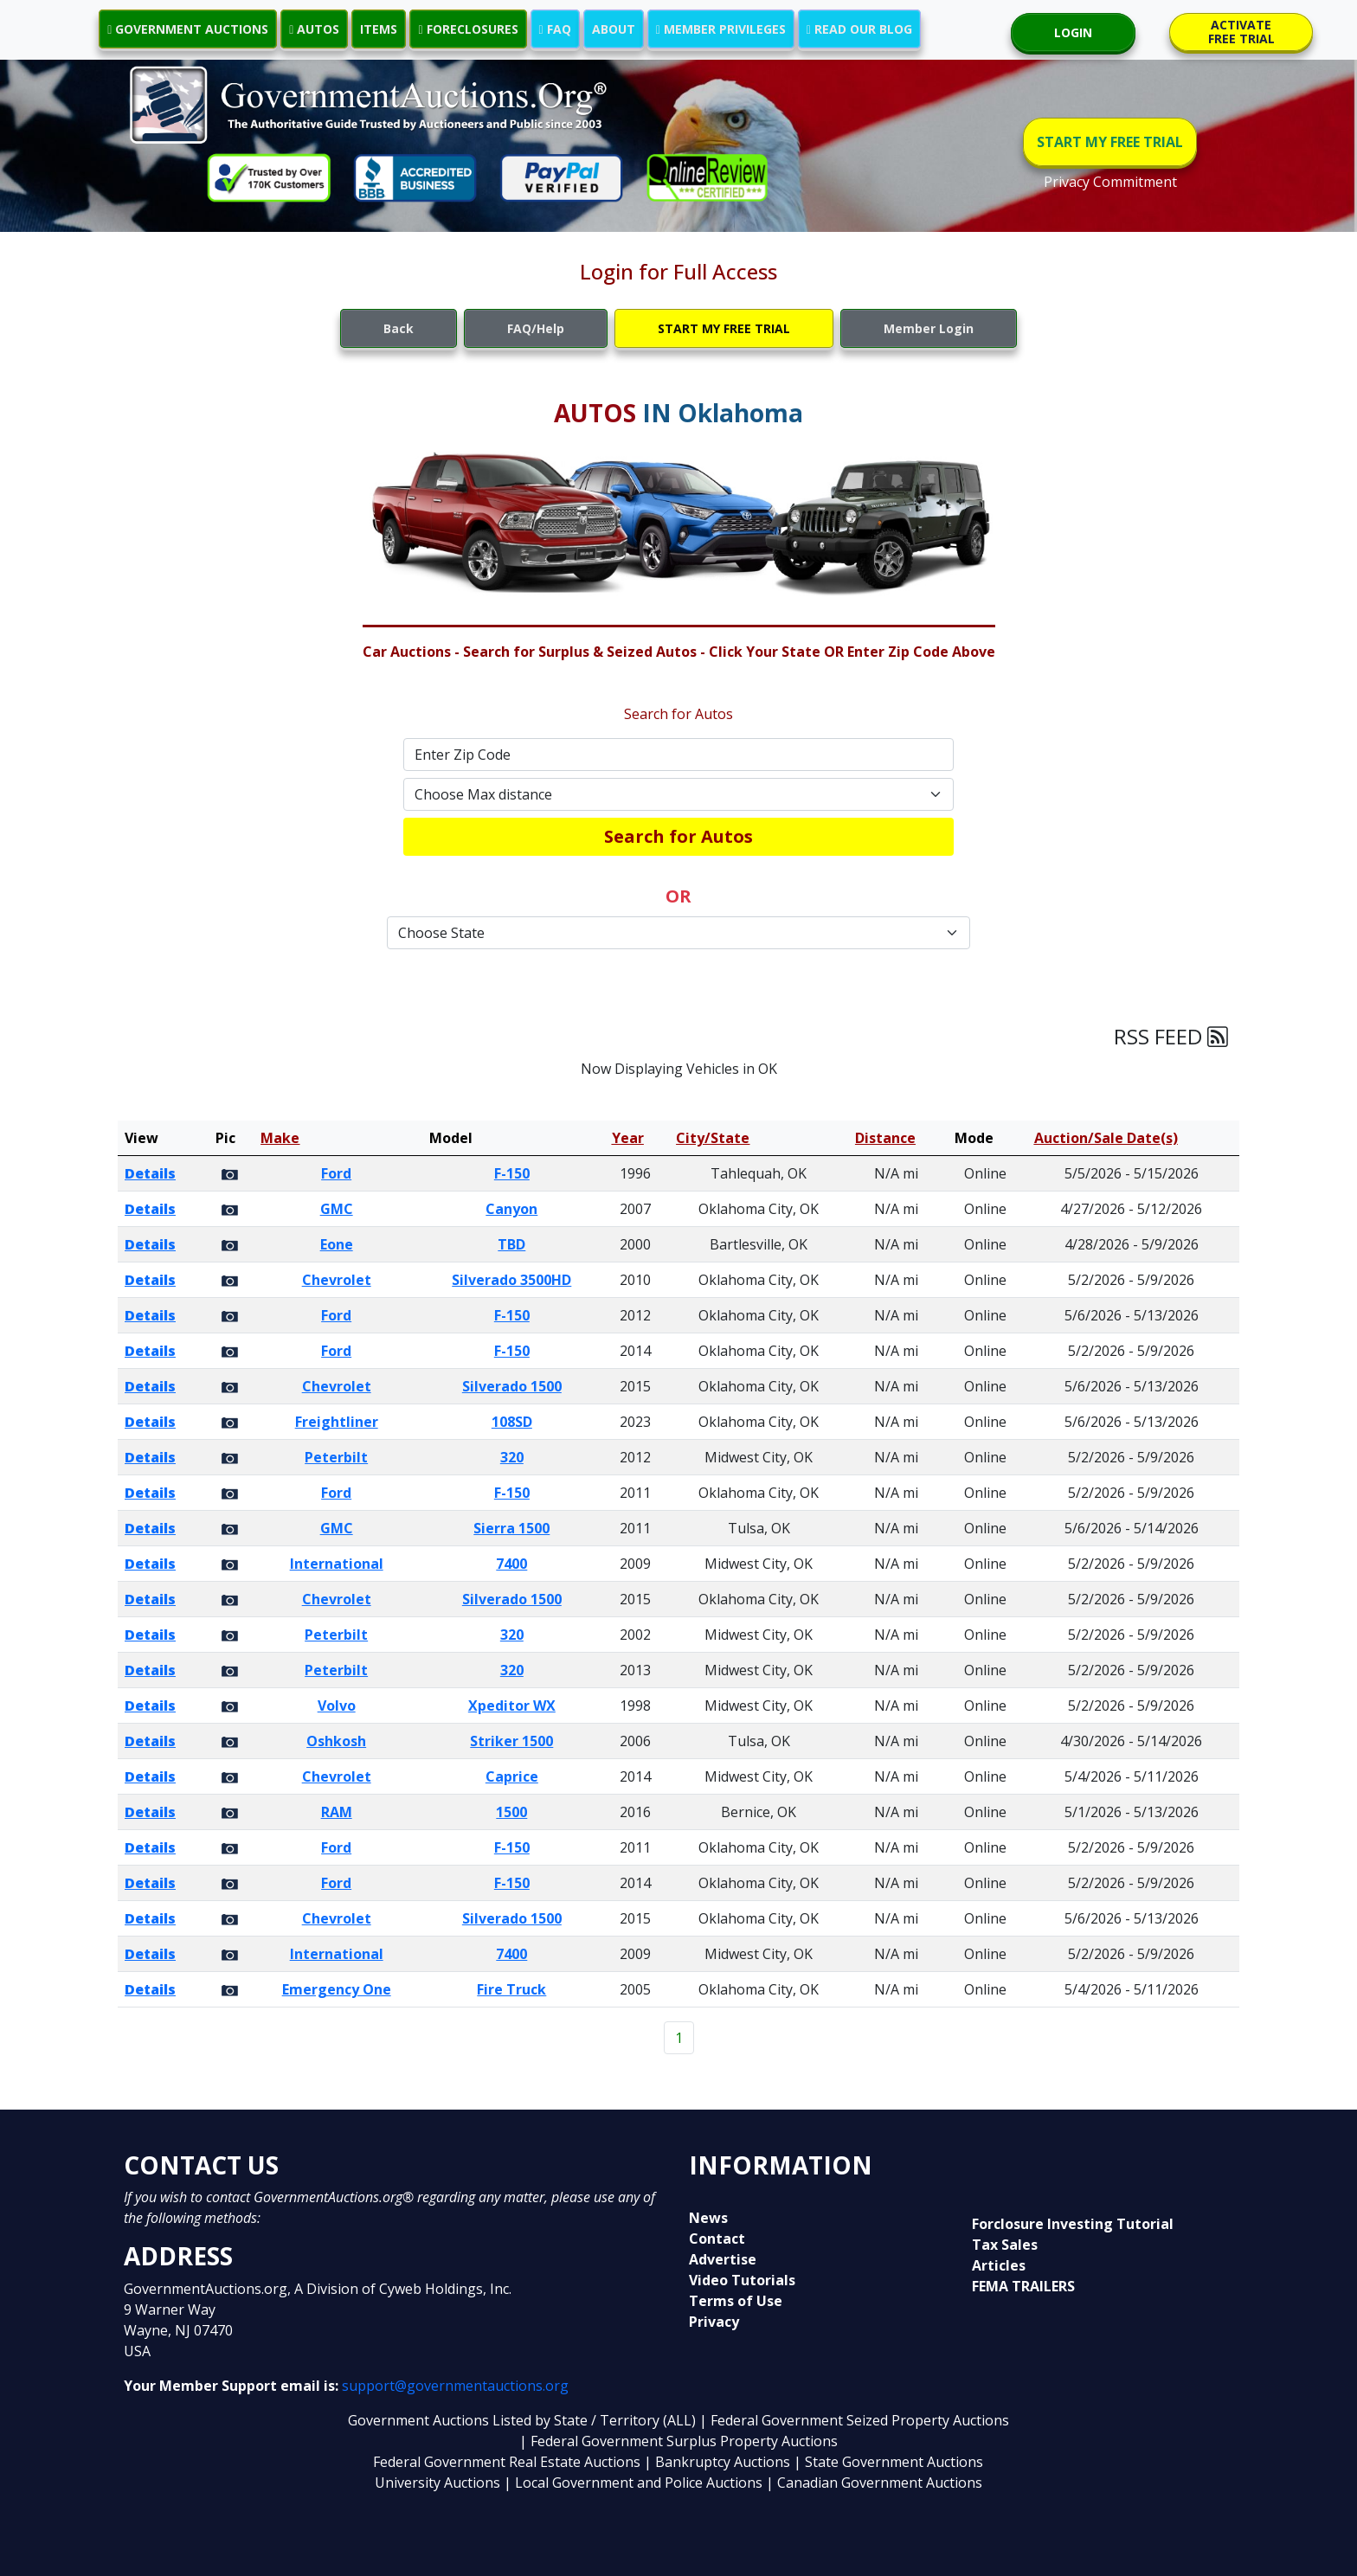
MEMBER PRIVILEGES (721, 29)
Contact (717, 2238)
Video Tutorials (742, 2280)
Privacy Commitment (1110, 181)
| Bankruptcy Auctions (719, 2461)
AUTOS (314, 29)
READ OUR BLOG (859, 29)
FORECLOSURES (468, 29)
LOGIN (1073, 32)
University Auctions (439, 2482)
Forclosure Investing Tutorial (1073, 2223)
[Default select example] (678, 794)
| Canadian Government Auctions (874, 2482)
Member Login (929, 328)
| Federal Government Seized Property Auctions (854, 2420)
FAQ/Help (535, 328)
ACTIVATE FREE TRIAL (1241, 31)
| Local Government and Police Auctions (633, 2482)
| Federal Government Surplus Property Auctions (678, 2441)
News (708, 2217)
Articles (999, 2265)
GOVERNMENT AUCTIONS (187, 29)
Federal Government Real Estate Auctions (506, 2461)
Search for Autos (678, 836)
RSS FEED (1171, 1036)
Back (398, 328)
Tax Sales (1005, 2244)
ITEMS (378, 29)
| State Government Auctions (888, 2461)
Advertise (722, 2259)
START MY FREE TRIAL (1110, 141)
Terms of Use (735, 2300)
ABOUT (613, 29)
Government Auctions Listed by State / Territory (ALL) (523, 2420)
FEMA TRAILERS (1023, 2286)
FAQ (555, 29)
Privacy (714, 2321)
